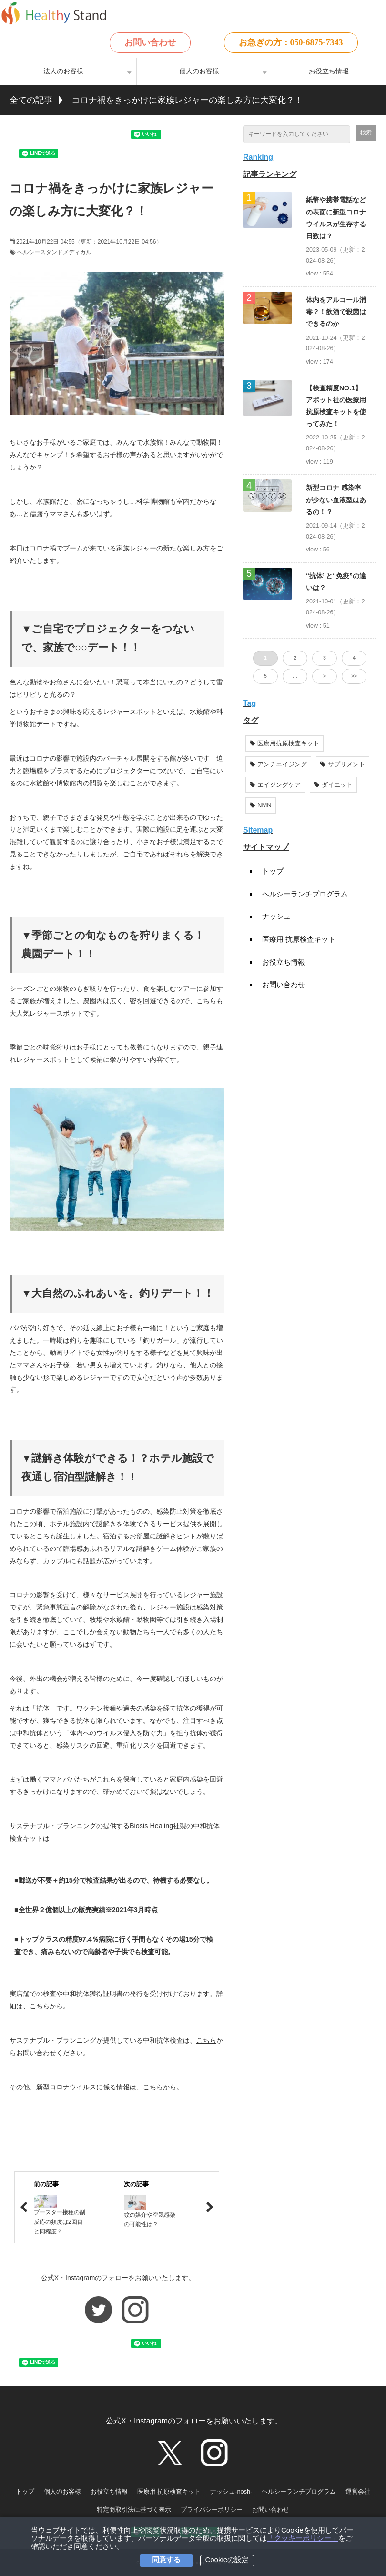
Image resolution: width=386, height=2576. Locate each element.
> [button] (324, 676)
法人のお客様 (63, 71)
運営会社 (357, 2491)
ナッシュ (276, 916)
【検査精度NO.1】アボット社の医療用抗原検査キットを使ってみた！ (336, 406)
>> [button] (354, 676)
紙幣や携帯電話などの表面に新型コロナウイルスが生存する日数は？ (336, 218)
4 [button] (354, 658)
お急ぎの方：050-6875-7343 (291, 42)
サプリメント (342, 764)
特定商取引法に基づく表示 (134, 2509)
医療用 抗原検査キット (298, 939)
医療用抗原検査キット (284, 743)
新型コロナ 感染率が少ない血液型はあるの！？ (336, 499)
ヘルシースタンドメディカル (54, 252)
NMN (261, 805)
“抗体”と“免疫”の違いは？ (336, 581)
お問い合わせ (150, 42)
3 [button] (324, 658)
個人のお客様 (199, 71)
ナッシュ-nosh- (231, 2491)
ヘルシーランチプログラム (305, 894)
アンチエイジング (278, 764)
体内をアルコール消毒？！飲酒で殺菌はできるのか (336, 311)
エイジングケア (275, 784)
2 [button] (295, 658)
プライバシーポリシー (212, 2509)
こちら (40, 2006)
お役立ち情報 (329, 71)
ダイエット (333, 784)
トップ (273, 871)
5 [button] (265, 676)
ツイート (57, 129)
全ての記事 (31, 100)
